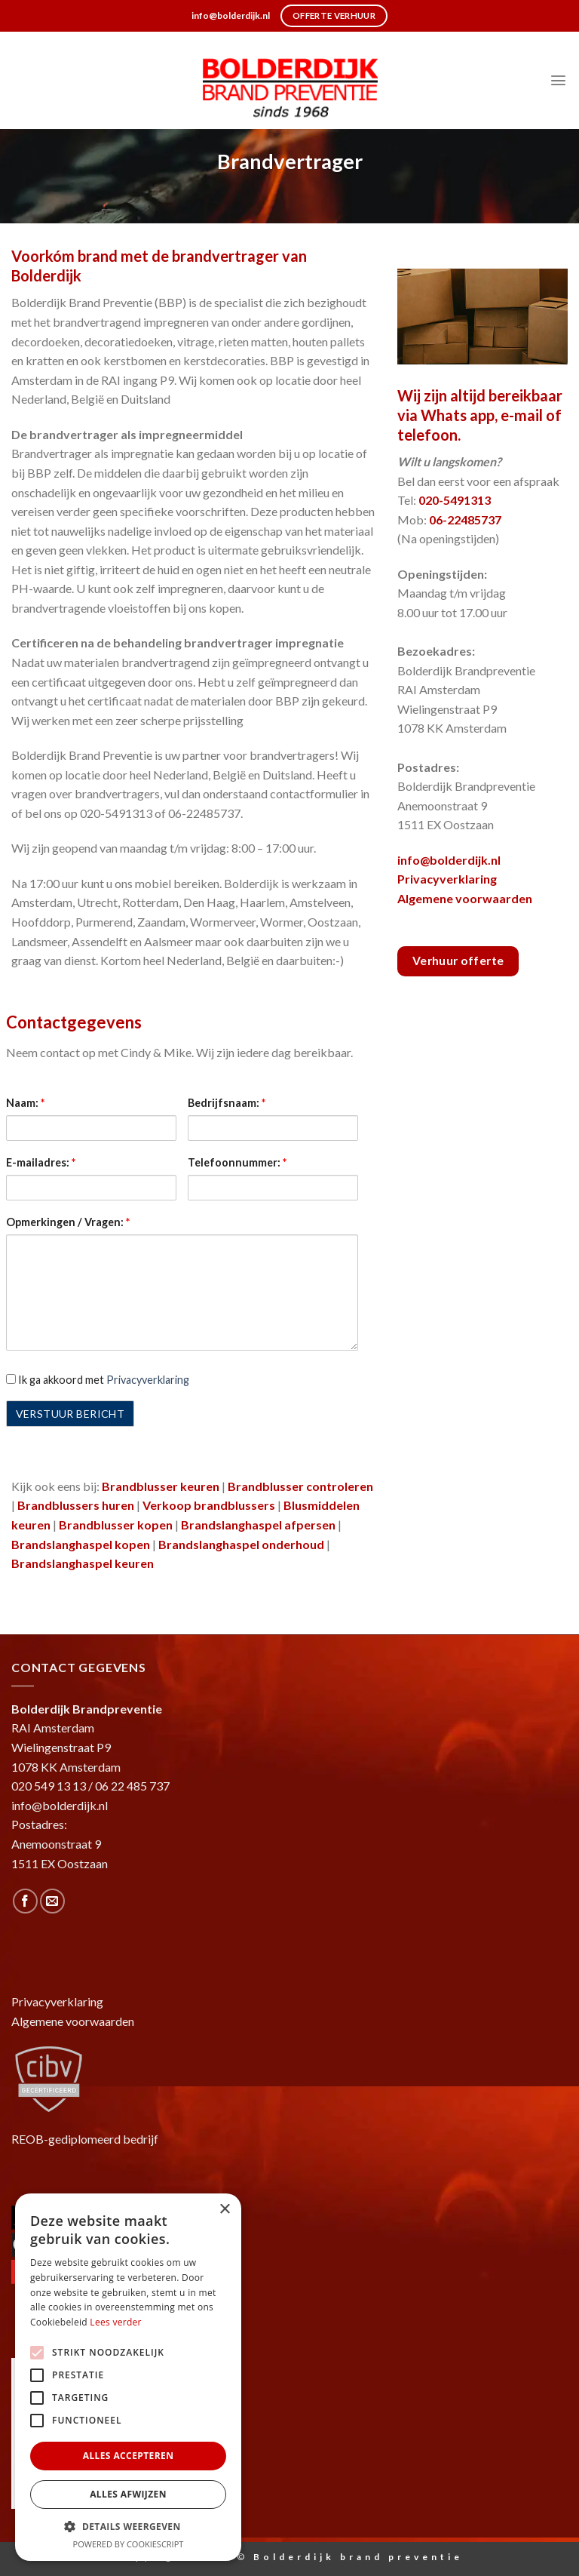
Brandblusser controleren (300, 1486)
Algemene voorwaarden (464, 898)
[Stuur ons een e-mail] (52, 1901)
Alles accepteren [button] (128, 2455)
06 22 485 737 (132, 1785)
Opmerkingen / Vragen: (68, 1222)
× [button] (224, 2209)
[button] (128, 2526)
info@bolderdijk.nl (449, 860)
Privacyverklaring (147, 1379)
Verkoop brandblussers (208, 1505)
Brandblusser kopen (116, 1524)
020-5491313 (454, 500)
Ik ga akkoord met (97, 1379)
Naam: (25, 1102)
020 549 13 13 (48, 1785)
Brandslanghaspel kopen (80, 1544)
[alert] (128, 2377)
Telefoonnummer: (237, 1162)
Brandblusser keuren (160, 1486)
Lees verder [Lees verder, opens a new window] (116, 2322)
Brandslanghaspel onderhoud (241, 1544)
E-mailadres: (40, 1162)
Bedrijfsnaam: (226, 1102)
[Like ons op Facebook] (25, 1901)
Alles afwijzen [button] (128, 2494)
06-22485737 (465, 519)
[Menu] (558, 80)
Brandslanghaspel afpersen (258, 1524)
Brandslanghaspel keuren (82, 1563)
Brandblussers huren (75, 1505)
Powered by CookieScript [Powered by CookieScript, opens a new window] (128, 2544)
